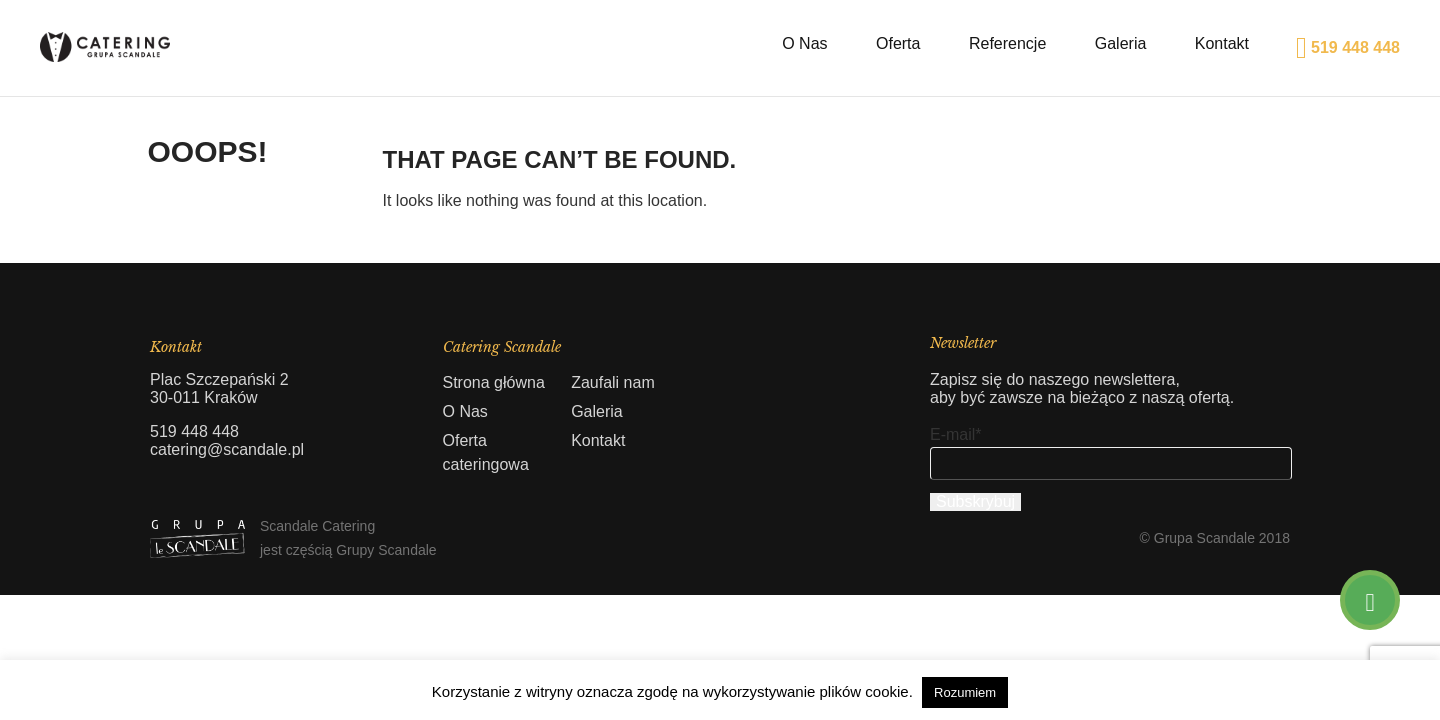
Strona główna (494, 382)
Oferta (898, 43)
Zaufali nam (613, 382)
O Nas (804, 43)
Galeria (1121, 43)
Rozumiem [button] (965, 692)
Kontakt (1222, 43)
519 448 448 (1348, 48)
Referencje (1007, 43)
